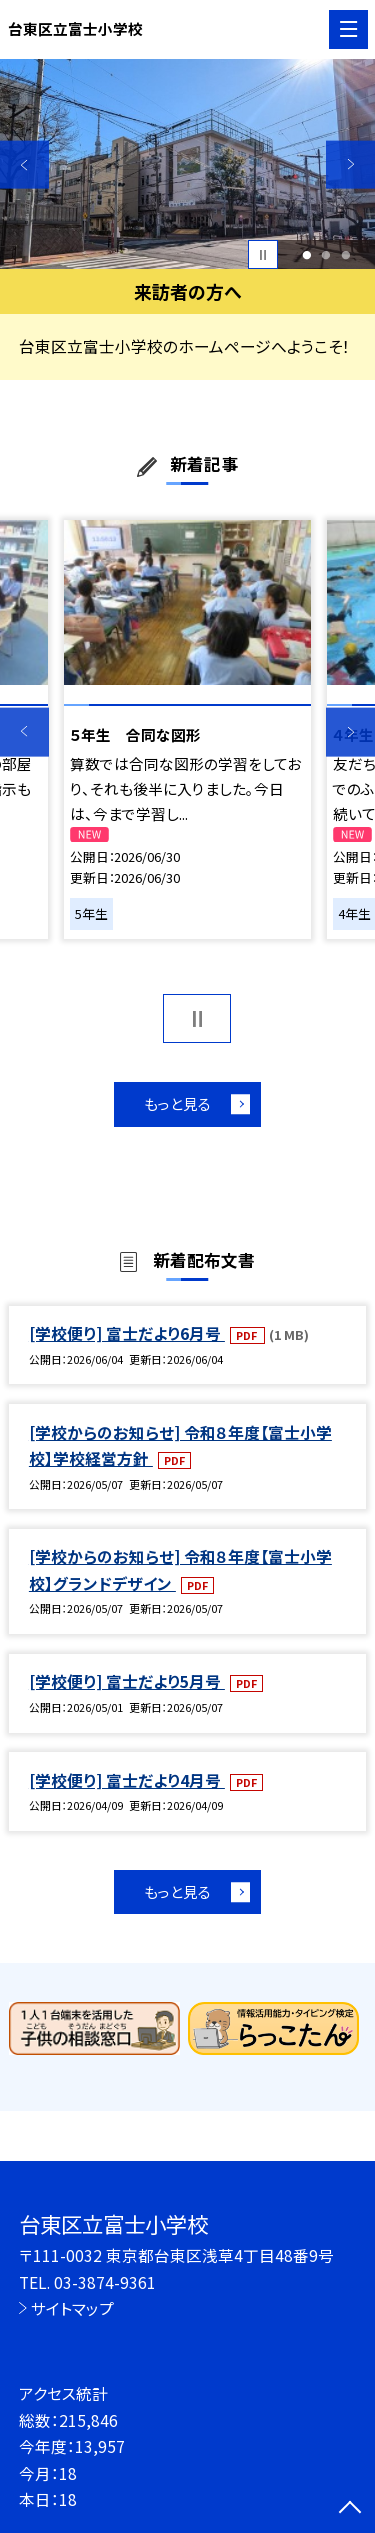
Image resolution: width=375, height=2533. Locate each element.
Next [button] (350, 164)
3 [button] (346, 255)
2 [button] (326, 255)
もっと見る (177, 1103)
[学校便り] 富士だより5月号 (127, 1681)
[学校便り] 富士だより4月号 (127, 1780)
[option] (187, 164)
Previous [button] (24, 164)
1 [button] (306, 255)
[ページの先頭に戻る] (350, 2509)
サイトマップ (72, 2308)
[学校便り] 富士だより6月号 (127, 1333)
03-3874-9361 (105, 2282)
